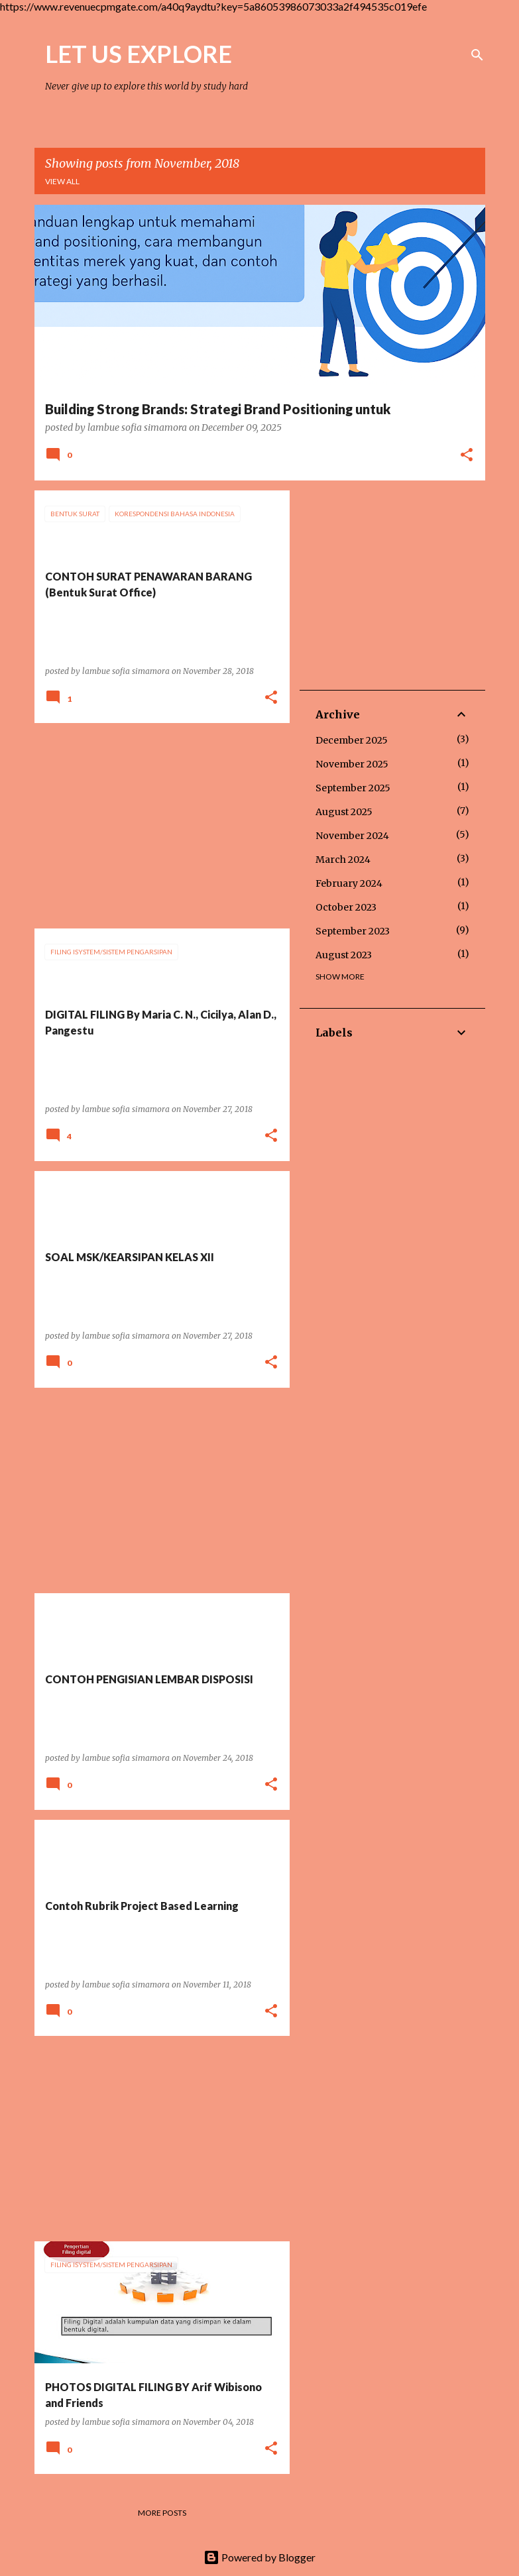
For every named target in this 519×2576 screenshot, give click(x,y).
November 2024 (352, 836)
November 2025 (352, 764)
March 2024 (343, 860)
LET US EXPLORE (138, 53)
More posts (162, 2513)
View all (62, 181)
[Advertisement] (157, 826)
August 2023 (344, 955)
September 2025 (353, 788)
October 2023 (346, 907)
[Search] (477, 55)
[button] (467, 456)
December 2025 (352, 740)
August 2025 (344, 812)
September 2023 (353, 931)
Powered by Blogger (259, 2557)
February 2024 (349, 883)
